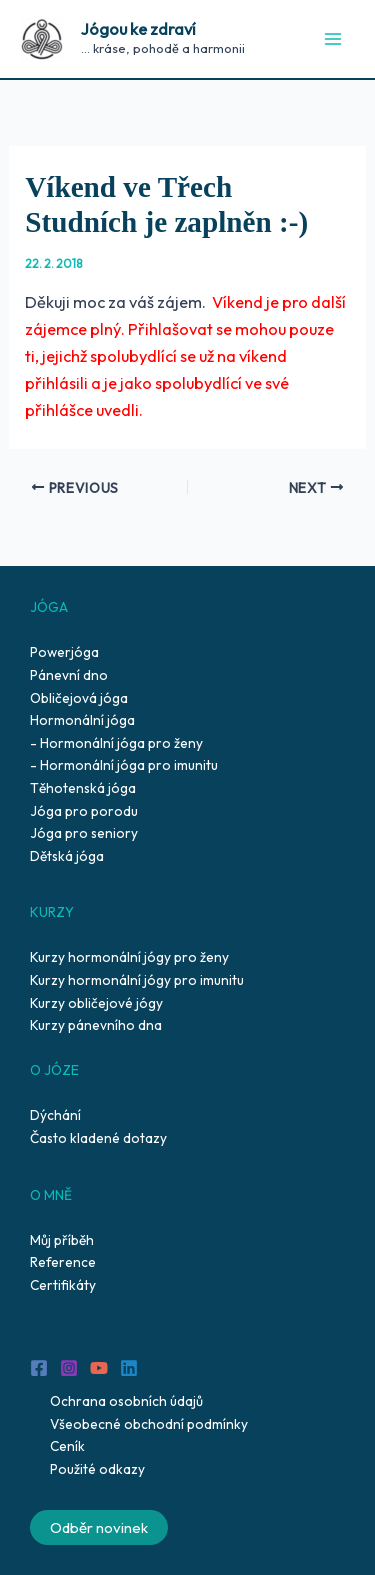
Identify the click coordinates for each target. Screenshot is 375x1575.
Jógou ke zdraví (138, 29)
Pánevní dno (69, 675)
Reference (63, 1262)
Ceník (67, 1446)
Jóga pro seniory (84, 833)
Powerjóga (64, 652)
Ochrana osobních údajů (126, 1401)
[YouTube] (99, 1368)
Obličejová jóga (79, 698)
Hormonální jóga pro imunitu (129, 765)
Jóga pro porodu (84, 811)
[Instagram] (69, 1368)
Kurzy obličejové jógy (96, 1003)
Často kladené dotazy (98, 1138)
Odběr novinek (99, 1527)
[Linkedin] (129, 1368)
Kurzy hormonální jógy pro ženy (129, 957)
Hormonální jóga (82, 720)
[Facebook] (39, 1368)
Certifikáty (63, 1285)
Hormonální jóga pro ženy (121, 743)
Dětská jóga (67, 856)
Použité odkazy (97, 1469)
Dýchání (55, 1115)
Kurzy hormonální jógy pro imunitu (137, 980)
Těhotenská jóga (83, 788)
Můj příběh (62, 1240)
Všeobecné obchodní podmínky (149, 1424)
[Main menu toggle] (332, 39)
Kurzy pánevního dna (96, 1025)
